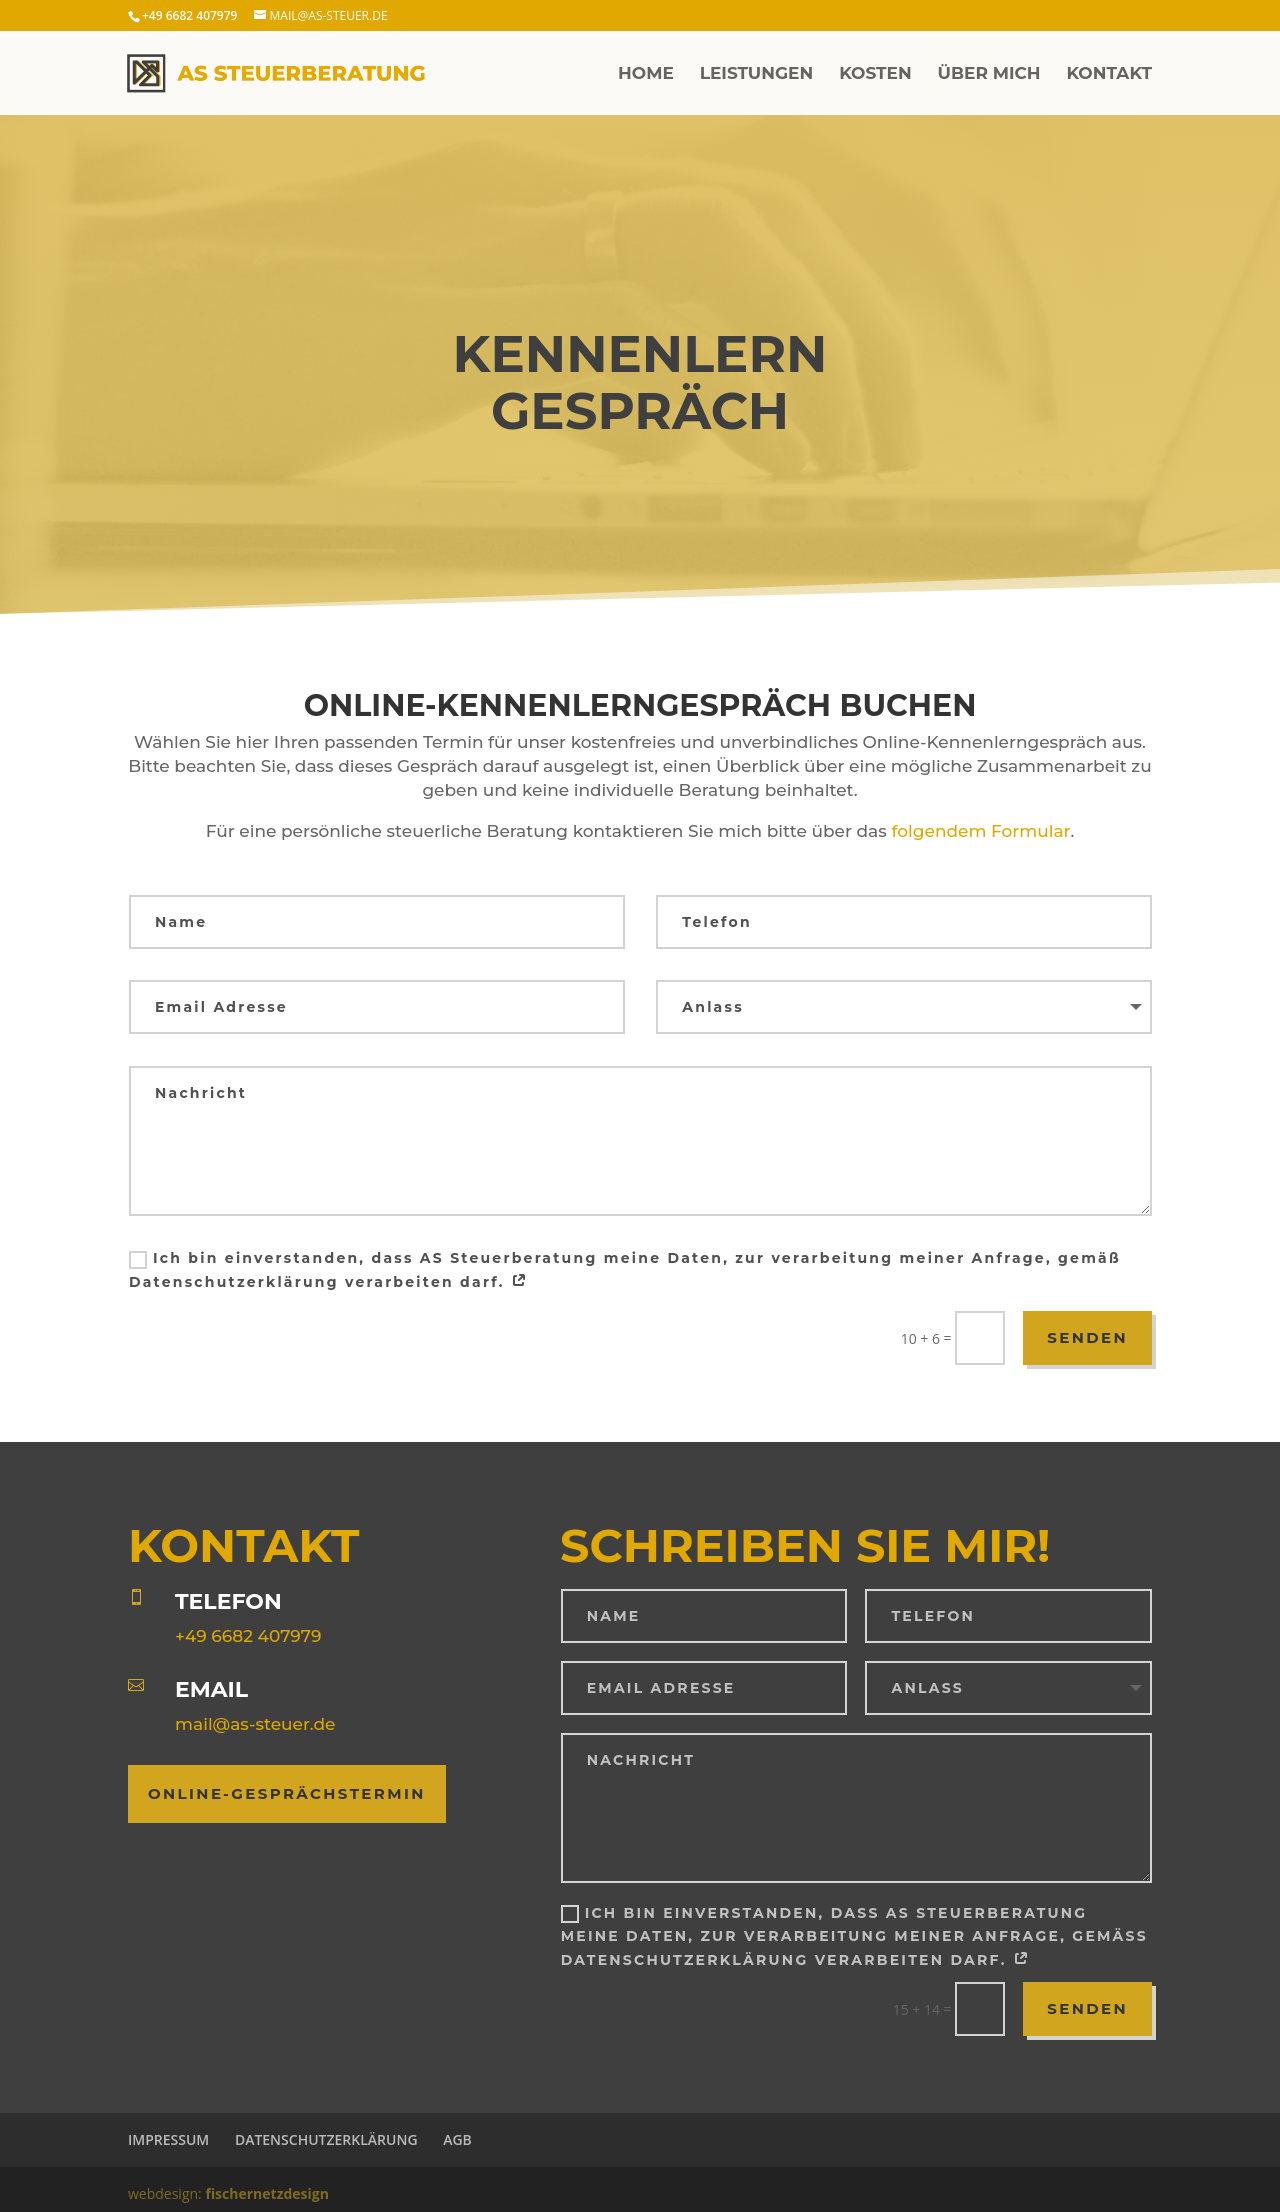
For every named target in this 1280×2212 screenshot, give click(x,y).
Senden (1087, 1337)
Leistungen (757, 74)
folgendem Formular (980, 831)
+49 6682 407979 (248, 1636)
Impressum (168, 2139)
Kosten (875, 74)
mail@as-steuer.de (255, 1724)
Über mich (989, 74)
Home (646, 74)
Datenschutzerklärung (326, 2139)
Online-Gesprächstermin (287, 1793)
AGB (457, 2139)
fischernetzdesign (267, 2193)
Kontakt (1109, 74)
